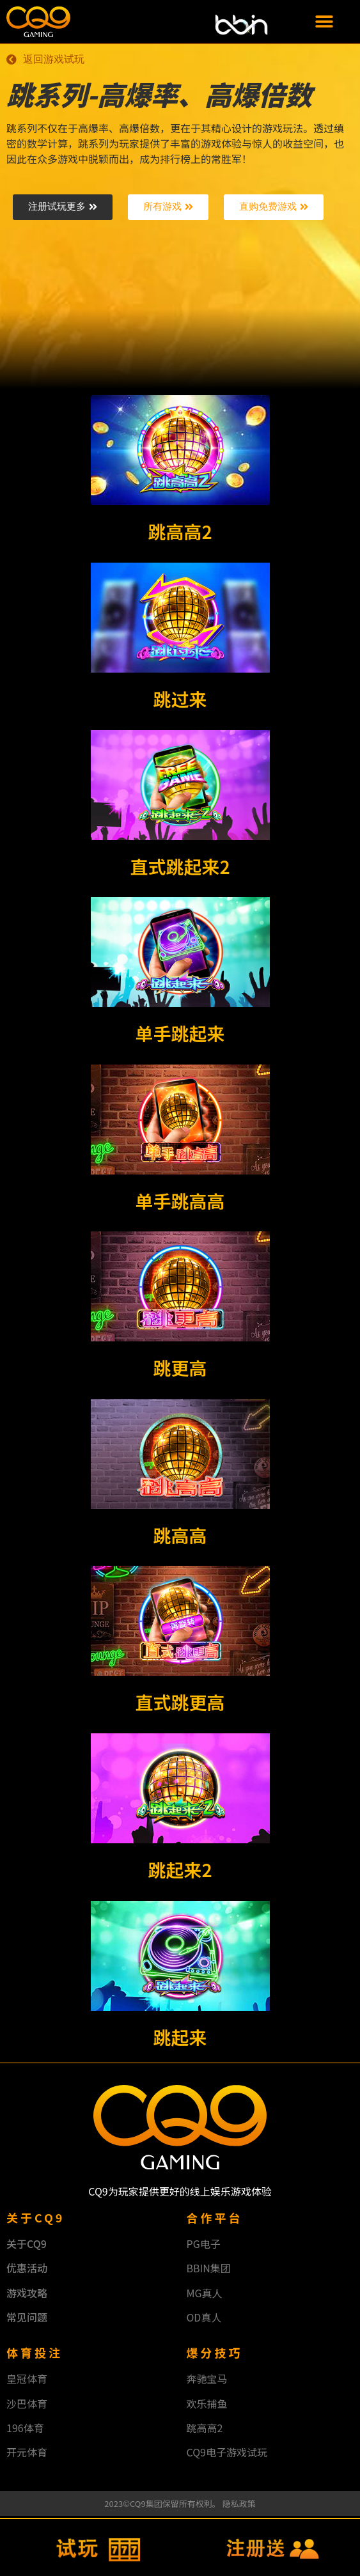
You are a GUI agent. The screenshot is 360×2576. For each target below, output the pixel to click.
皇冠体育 (26, 2380)
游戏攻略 (26, 2294)
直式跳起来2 (180, 867)
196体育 (25, 2429)
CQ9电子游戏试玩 (227, 2454)
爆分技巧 (215, 2354)
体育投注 (34, 2354)
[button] (323, 22)
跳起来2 (180, 1871)
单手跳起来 (179, 1035)
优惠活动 (26, 2269)
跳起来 (180, 2038)
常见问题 (26, 2318)
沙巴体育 (26, 2404)
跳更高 (180, 1369)
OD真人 (204, 2318)
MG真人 (205, 2294)
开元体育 (26, 2454)
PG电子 (204, 2244)
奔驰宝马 (207, 2380)
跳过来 (180, 700)
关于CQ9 (26, 2244)
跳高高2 (180, 533)
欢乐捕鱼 (207, 2404)
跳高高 (180, 1536)
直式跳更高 (179, 1704)
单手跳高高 (179, 1202)
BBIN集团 (209, 2269)
